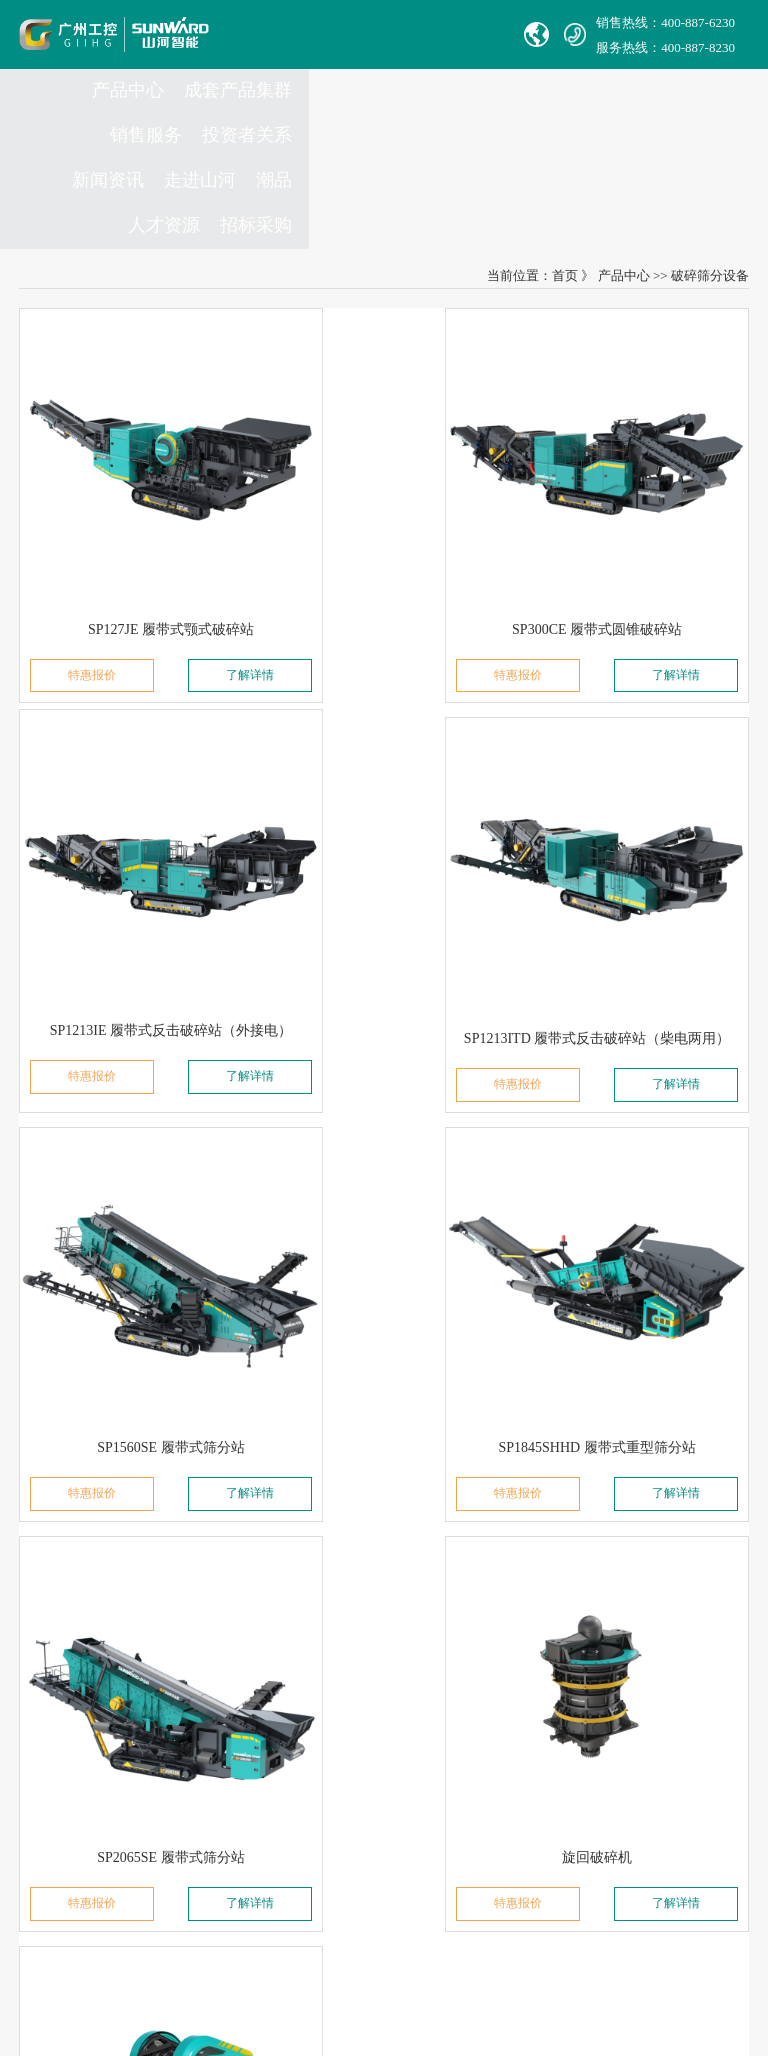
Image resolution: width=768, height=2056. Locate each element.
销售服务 (353, 111)
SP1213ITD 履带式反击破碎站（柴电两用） (163, 855)
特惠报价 (72, 551)
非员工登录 (427, 1843)
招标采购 (703, 156)
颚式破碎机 (632, 1208)
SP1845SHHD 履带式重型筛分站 (631, 855)
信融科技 (384, 1953)
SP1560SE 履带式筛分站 (383, 855)
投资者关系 (454, 111)
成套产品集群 (243, 111)
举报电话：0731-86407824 (339, 1591)
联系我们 (298, 1504)
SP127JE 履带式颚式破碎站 (136, 501)
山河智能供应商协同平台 (337, 1871)
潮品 (721, 111)
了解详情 (199, 551)
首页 (565, 212)
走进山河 (647, 111)
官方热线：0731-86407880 (339, 1563)
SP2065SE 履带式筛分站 (135, 1208)
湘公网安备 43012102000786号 (427, 1936)
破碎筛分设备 (710, 212)
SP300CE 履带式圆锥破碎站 (384, 501)
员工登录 (360, 1843)
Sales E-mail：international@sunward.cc (374, 1619)
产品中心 (133, 111)
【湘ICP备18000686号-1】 (601, 1935)
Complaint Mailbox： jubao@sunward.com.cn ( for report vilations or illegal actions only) (383, 1675)
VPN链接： (300, 1843)
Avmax (47, 1787)
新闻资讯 (555, 111)
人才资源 (611, 156)
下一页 (404, 1360)
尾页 (486, 1360)
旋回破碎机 (384, 1208)
